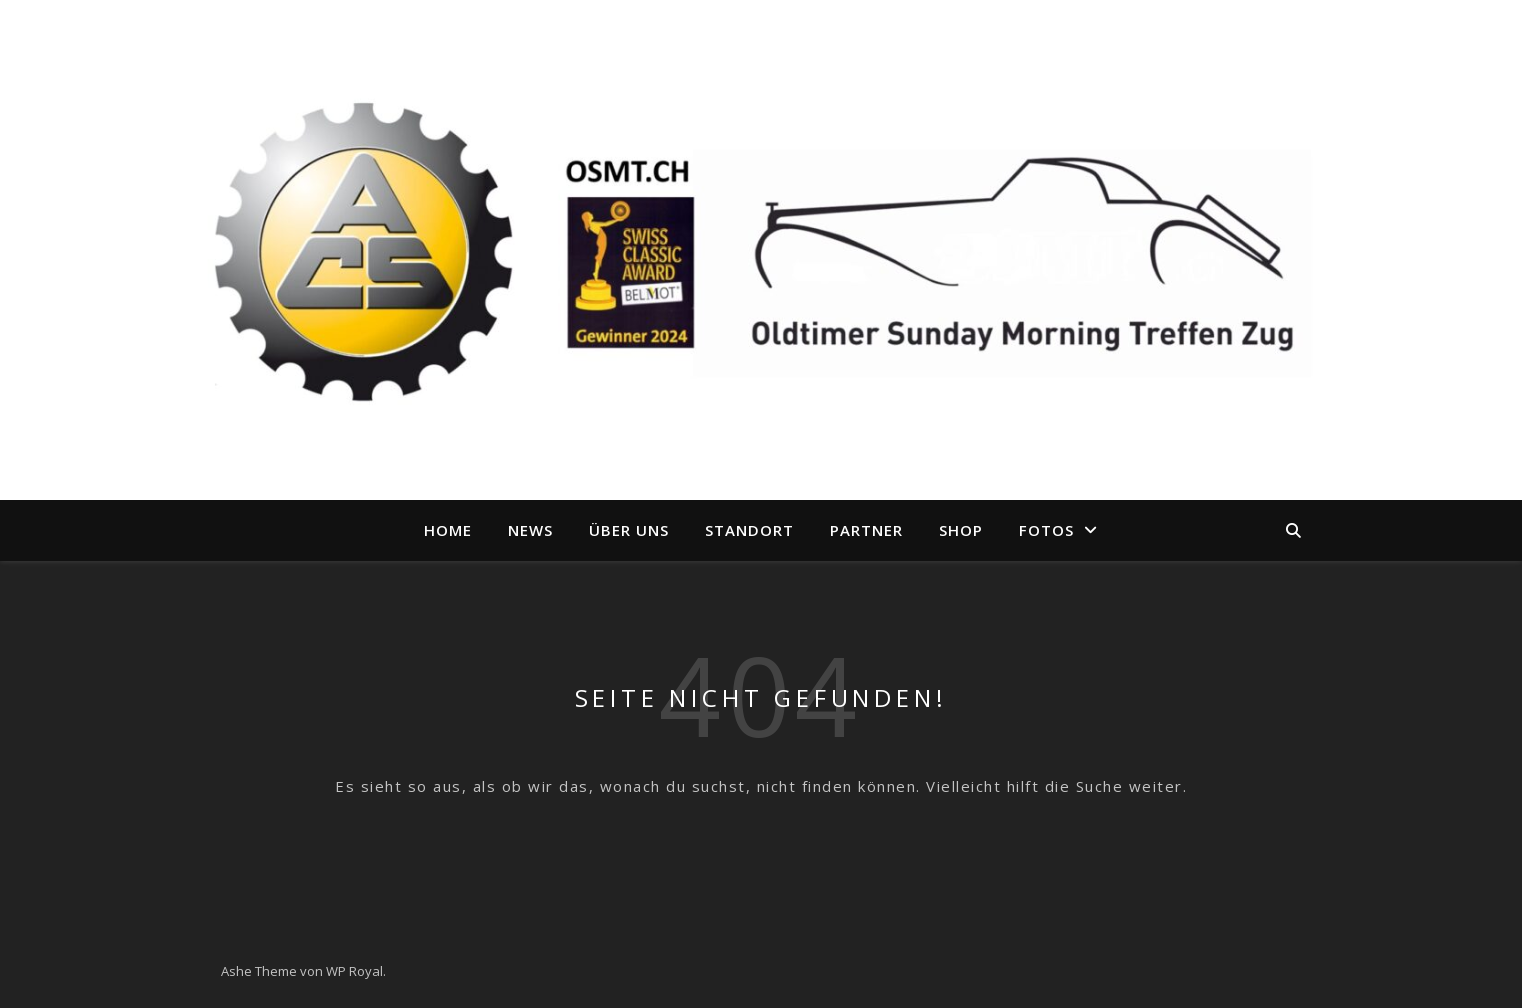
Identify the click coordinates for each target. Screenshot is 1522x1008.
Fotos (1046, 530)
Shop (961, 530)
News (530, 530)
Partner (866, 530)
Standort (749, 530)
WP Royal (354, 971)
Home (448, 530)
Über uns (629, 530)
